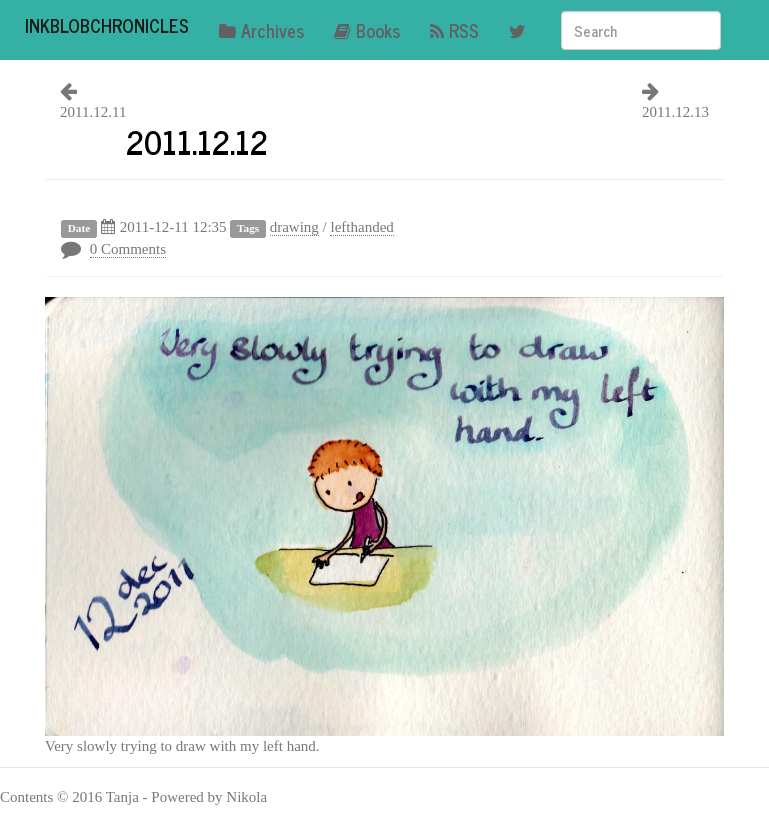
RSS (454, 30)
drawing (294, 227)
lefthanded (361, 227)
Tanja (122, 797)
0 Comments (128, 249)
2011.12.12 (197, 141)
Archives (261, 30)
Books (367, 30)
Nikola (246, 797)
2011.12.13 (675, 112)
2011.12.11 (93, 112)
